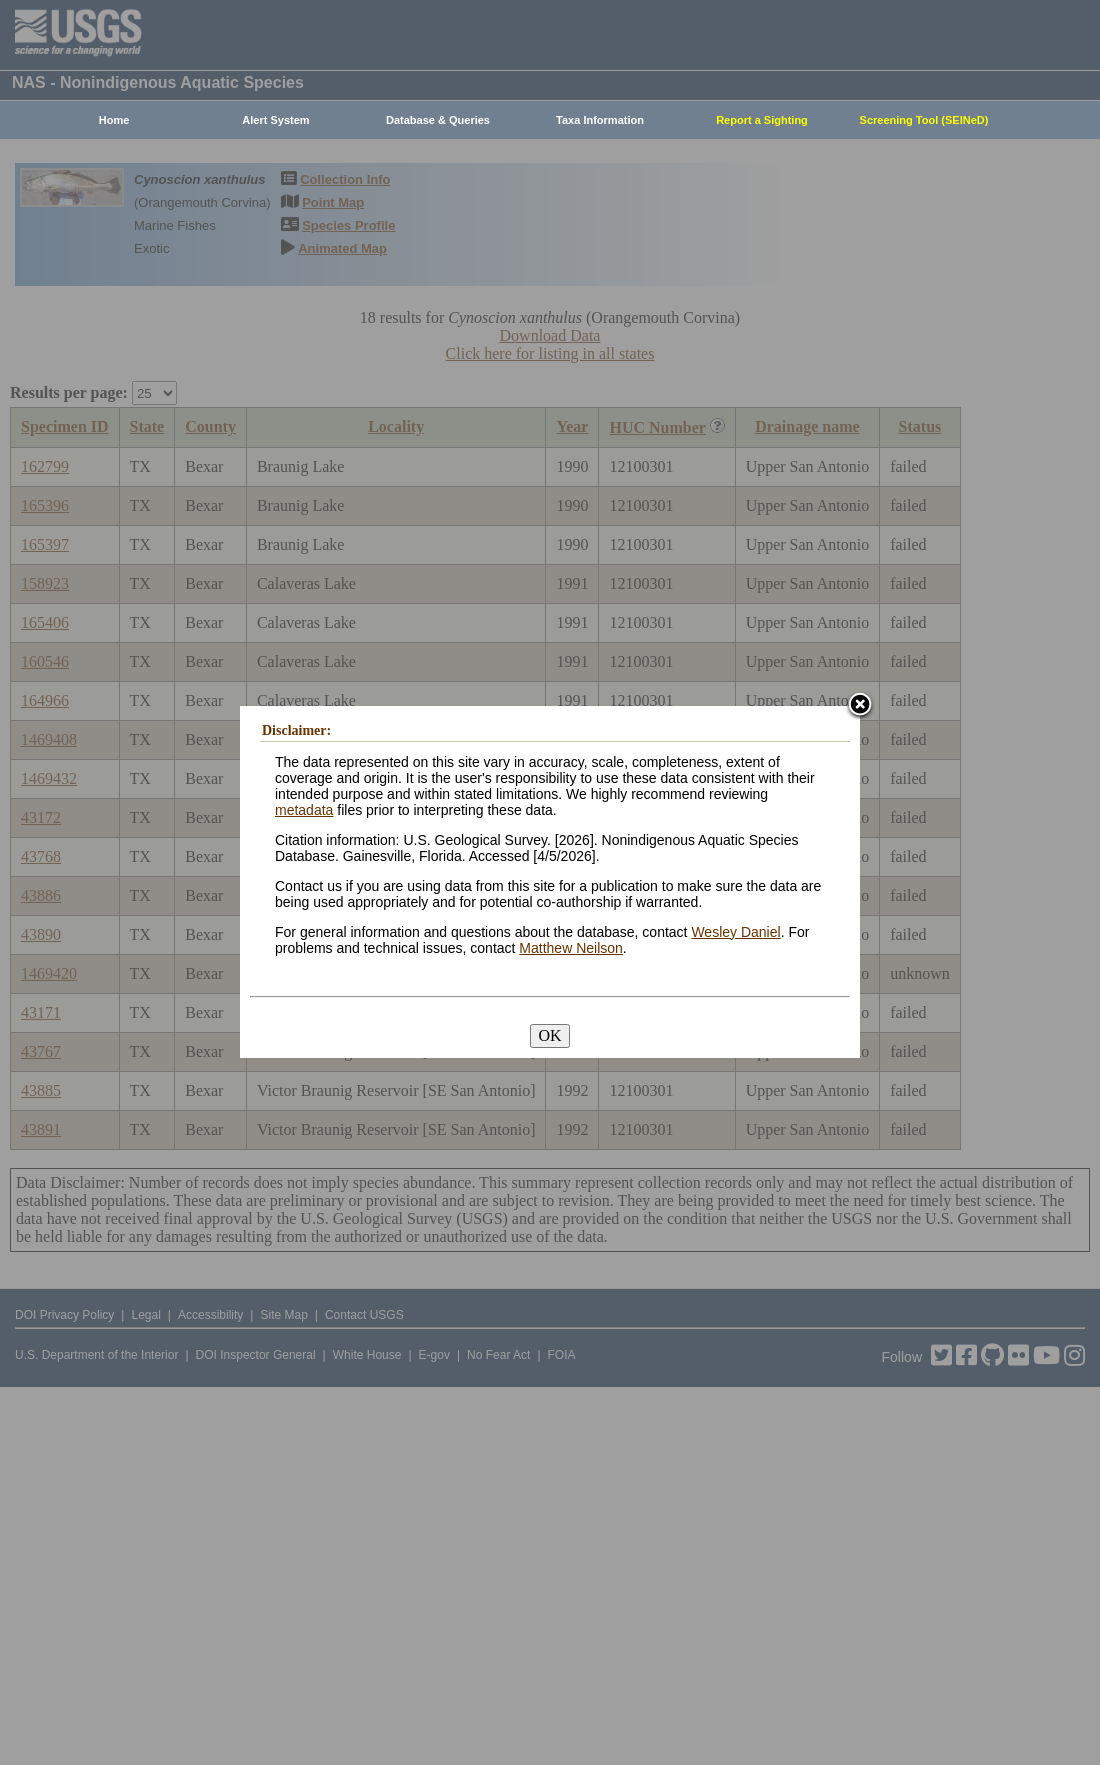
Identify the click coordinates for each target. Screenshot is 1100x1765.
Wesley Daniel (735, 932)
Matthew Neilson (571, 948)
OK (549, 1035)
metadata (304, 810)
